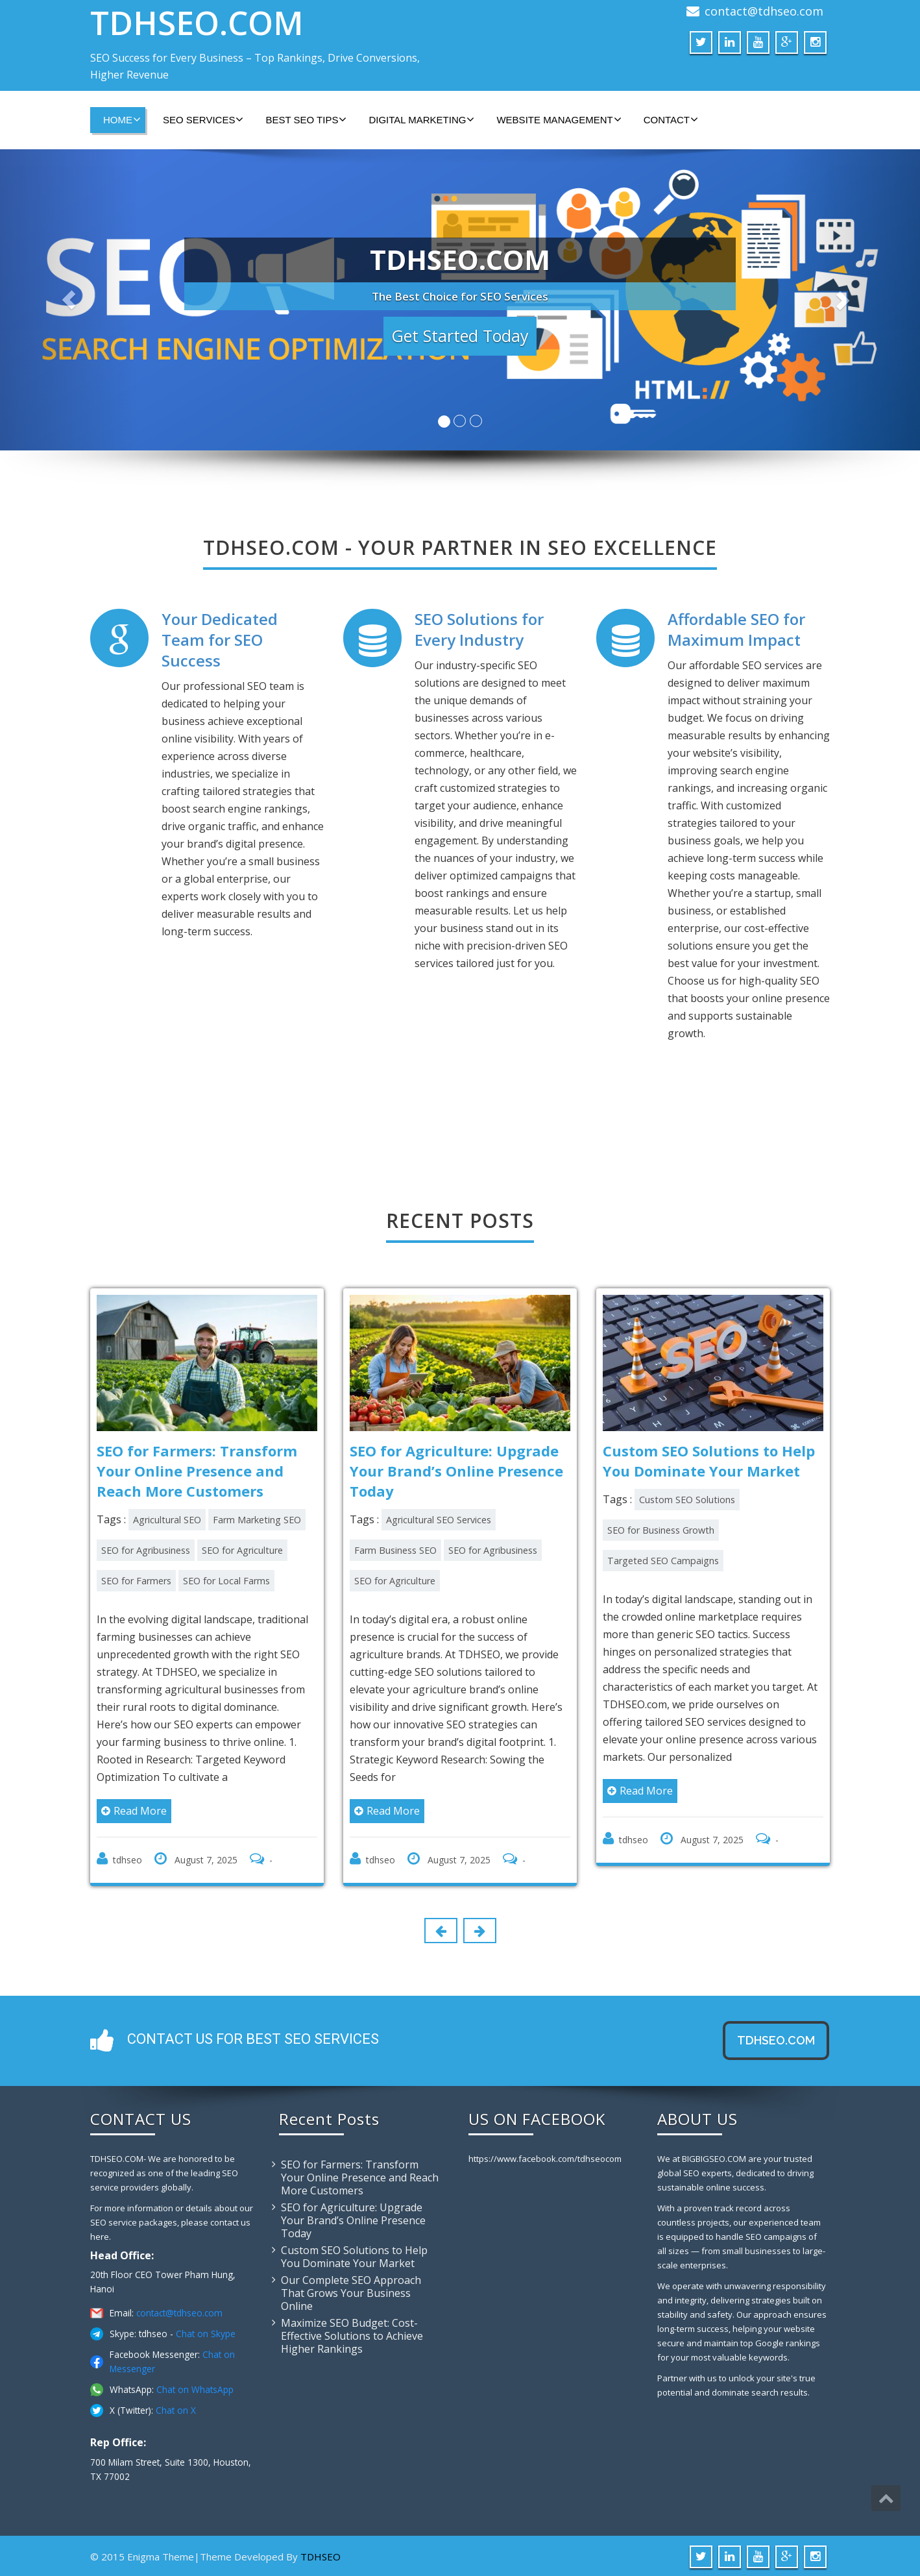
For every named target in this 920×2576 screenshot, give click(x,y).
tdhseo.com (776, 2038)
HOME (122, 119)
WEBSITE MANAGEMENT (558, 119)
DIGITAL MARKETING (421, 119)
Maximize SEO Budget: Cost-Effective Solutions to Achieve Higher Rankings (352, 2334)
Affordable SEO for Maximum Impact (736, 629)
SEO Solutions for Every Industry (479, 629)
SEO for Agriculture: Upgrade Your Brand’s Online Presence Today (353, 2218)
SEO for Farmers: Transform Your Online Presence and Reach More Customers (360, 2175)
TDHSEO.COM (197, 23)
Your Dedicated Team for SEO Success (220, 639)
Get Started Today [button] (460, 336)
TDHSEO (320, 2554)
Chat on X (176, 2408)
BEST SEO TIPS (305, 119)
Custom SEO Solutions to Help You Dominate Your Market (354, 2254)
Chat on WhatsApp (195, 2387)
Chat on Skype (206, 2331)
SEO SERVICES (203, 119)
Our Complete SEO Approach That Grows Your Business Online (351, 2291)
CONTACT (671, 119)
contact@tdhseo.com (764, 11)
